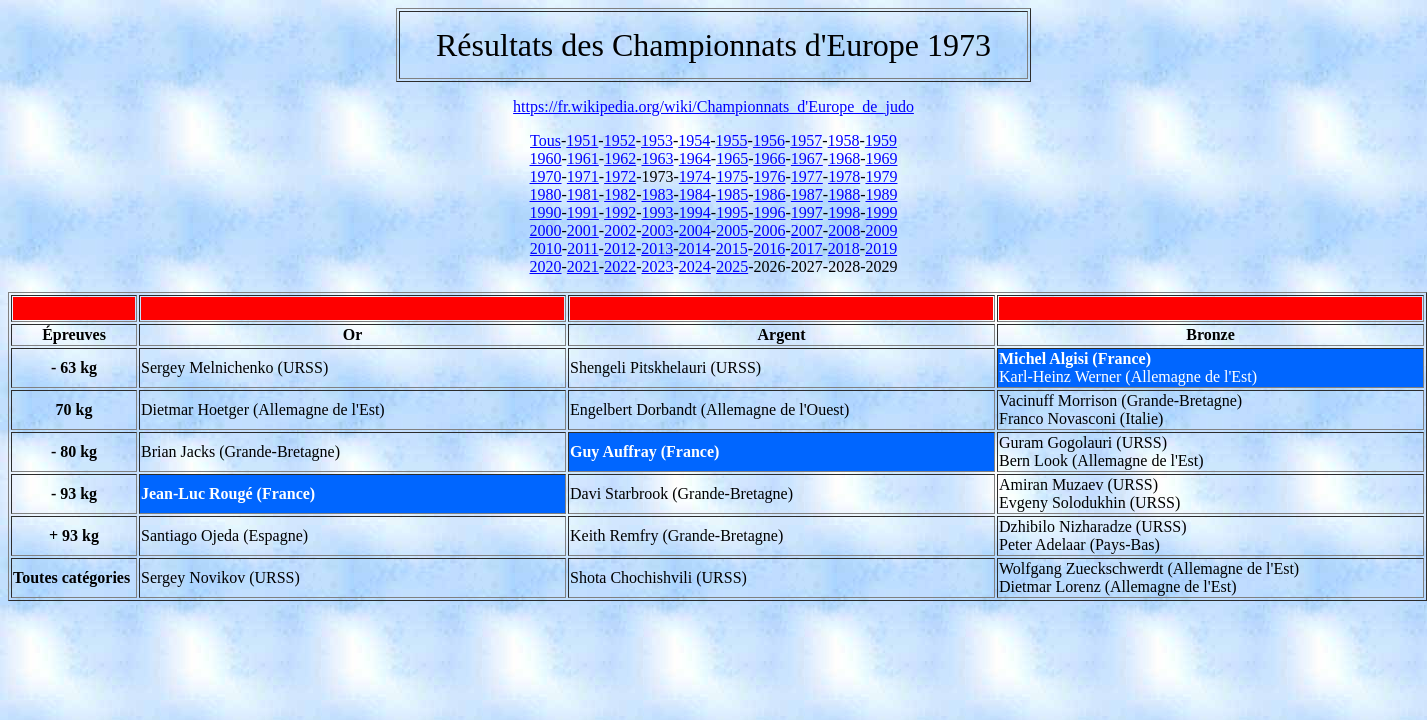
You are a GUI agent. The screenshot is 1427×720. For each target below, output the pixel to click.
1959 (881, 140)
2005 (732, 230)
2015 (732, 248)
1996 (769, 212)
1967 (807, 158)
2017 (807, 248)
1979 (881, 176)
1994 (695, 212)
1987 (807, 194)
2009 (881, 230)
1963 (658, 158)
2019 (881, 248)
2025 (732, 266)
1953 (657, 140)
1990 (546, 212)
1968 (844, 158)
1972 (620, 176)
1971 (583, 176)
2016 (769, 248)
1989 (881, 194)
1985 (732, 194)
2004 (695, 230)
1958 (844, 140)
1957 (806, 140)
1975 (732, 176)
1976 (769, 176)
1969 (881, 158)
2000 (546, 230)
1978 (844, 176)
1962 (620, 158)
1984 (695, 194)
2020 (546, 266)
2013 (657, 248)
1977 (807, 176)
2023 (658, 266)
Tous (545, 140)
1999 (881, 212)
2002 (620, 230)
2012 (620, 248)
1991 (583, 212)
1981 (583, 194)
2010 (546, 248)
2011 (582, 248)
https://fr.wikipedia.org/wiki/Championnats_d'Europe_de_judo (713, 106)
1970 (546, 176)
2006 (769, 230)
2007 (807, 230)
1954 (694, 140)
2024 (695, 266)
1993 (658, 212)
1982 (620, 194)
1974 (695, 176)
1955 (732, 140)
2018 (844, 248)
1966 (769, 158)
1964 (695, 158)
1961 (583, 158)
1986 (769, 194)
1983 (658, 194)
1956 (769, 140)
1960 (546, 158)
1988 (844, 194)
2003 (658, 230)
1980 (546, 194)
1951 (582, 140)
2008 (844, 230)
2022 (620, 266)
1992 (620, 212)
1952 (620, 140)
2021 (583, 266)
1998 (844, 212)
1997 (807, 212)
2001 (583, 230)
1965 (732, 158)
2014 (695, 248)
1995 (732, 212)
